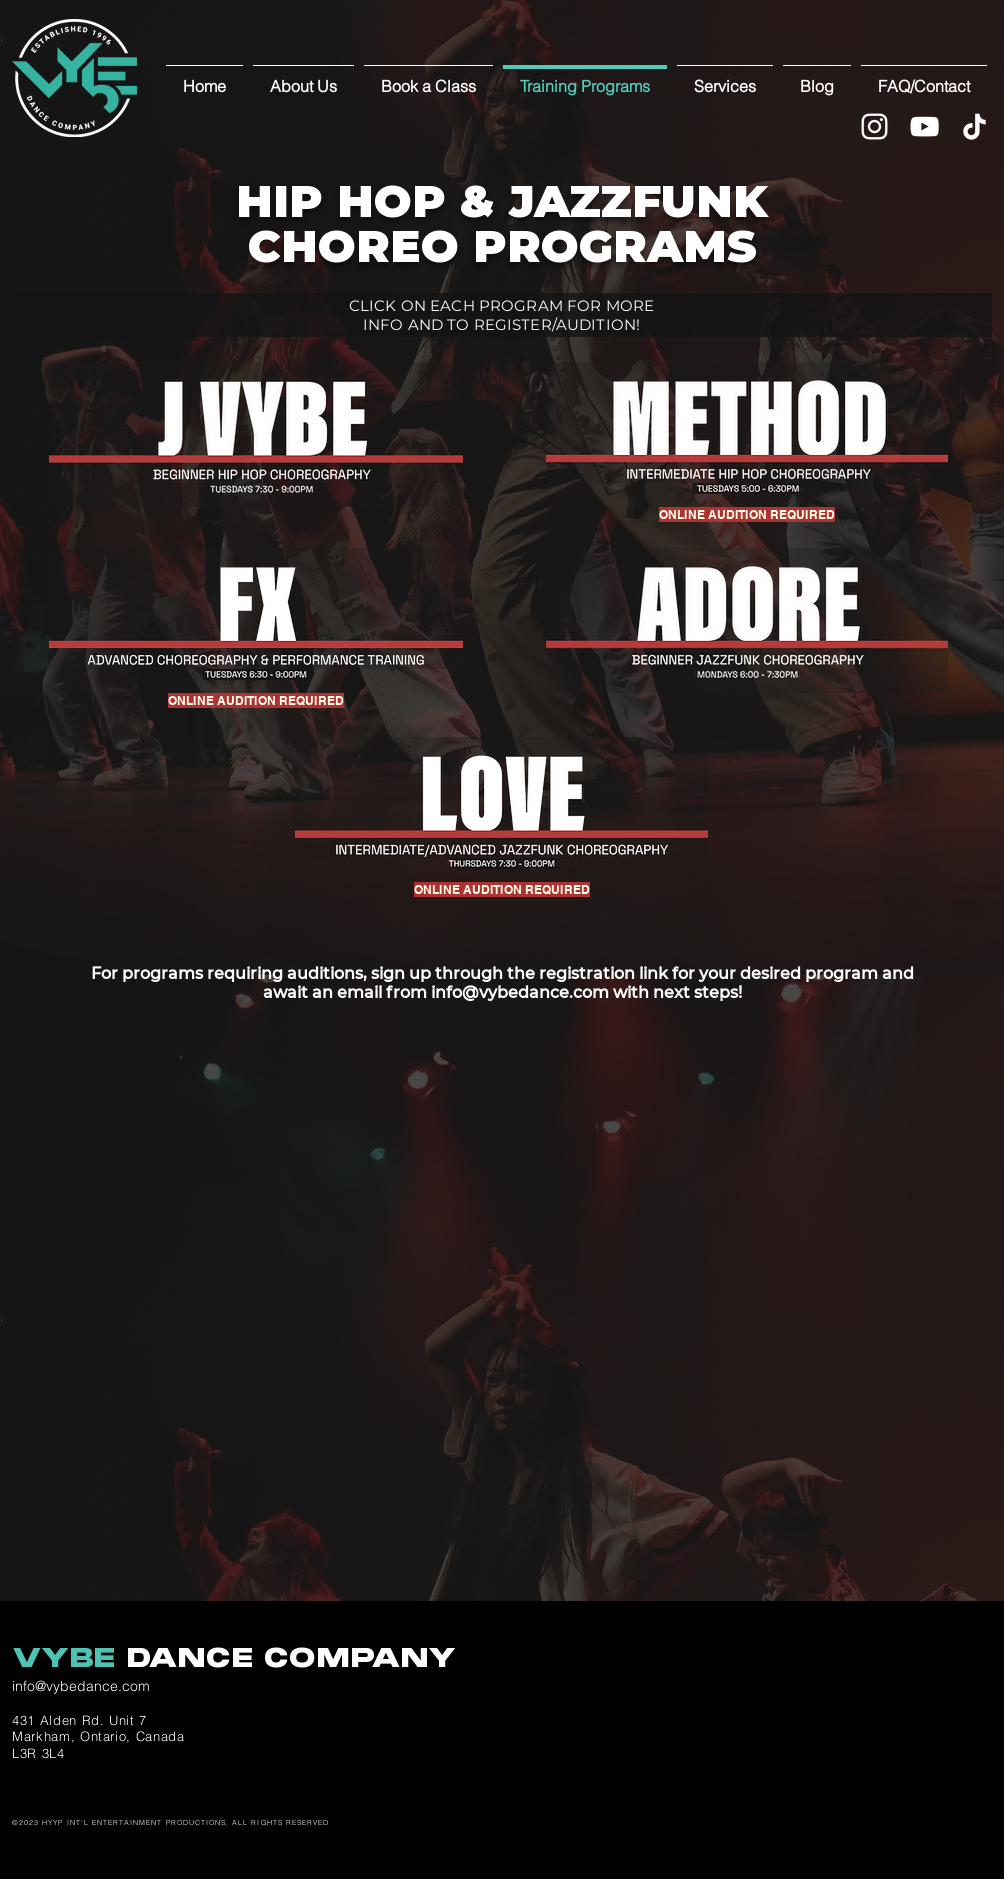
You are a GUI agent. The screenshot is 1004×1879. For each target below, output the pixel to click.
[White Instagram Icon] (874, 126)
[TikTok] (974, 126)
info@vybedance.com (520, 992)
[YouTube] (924, 126)
